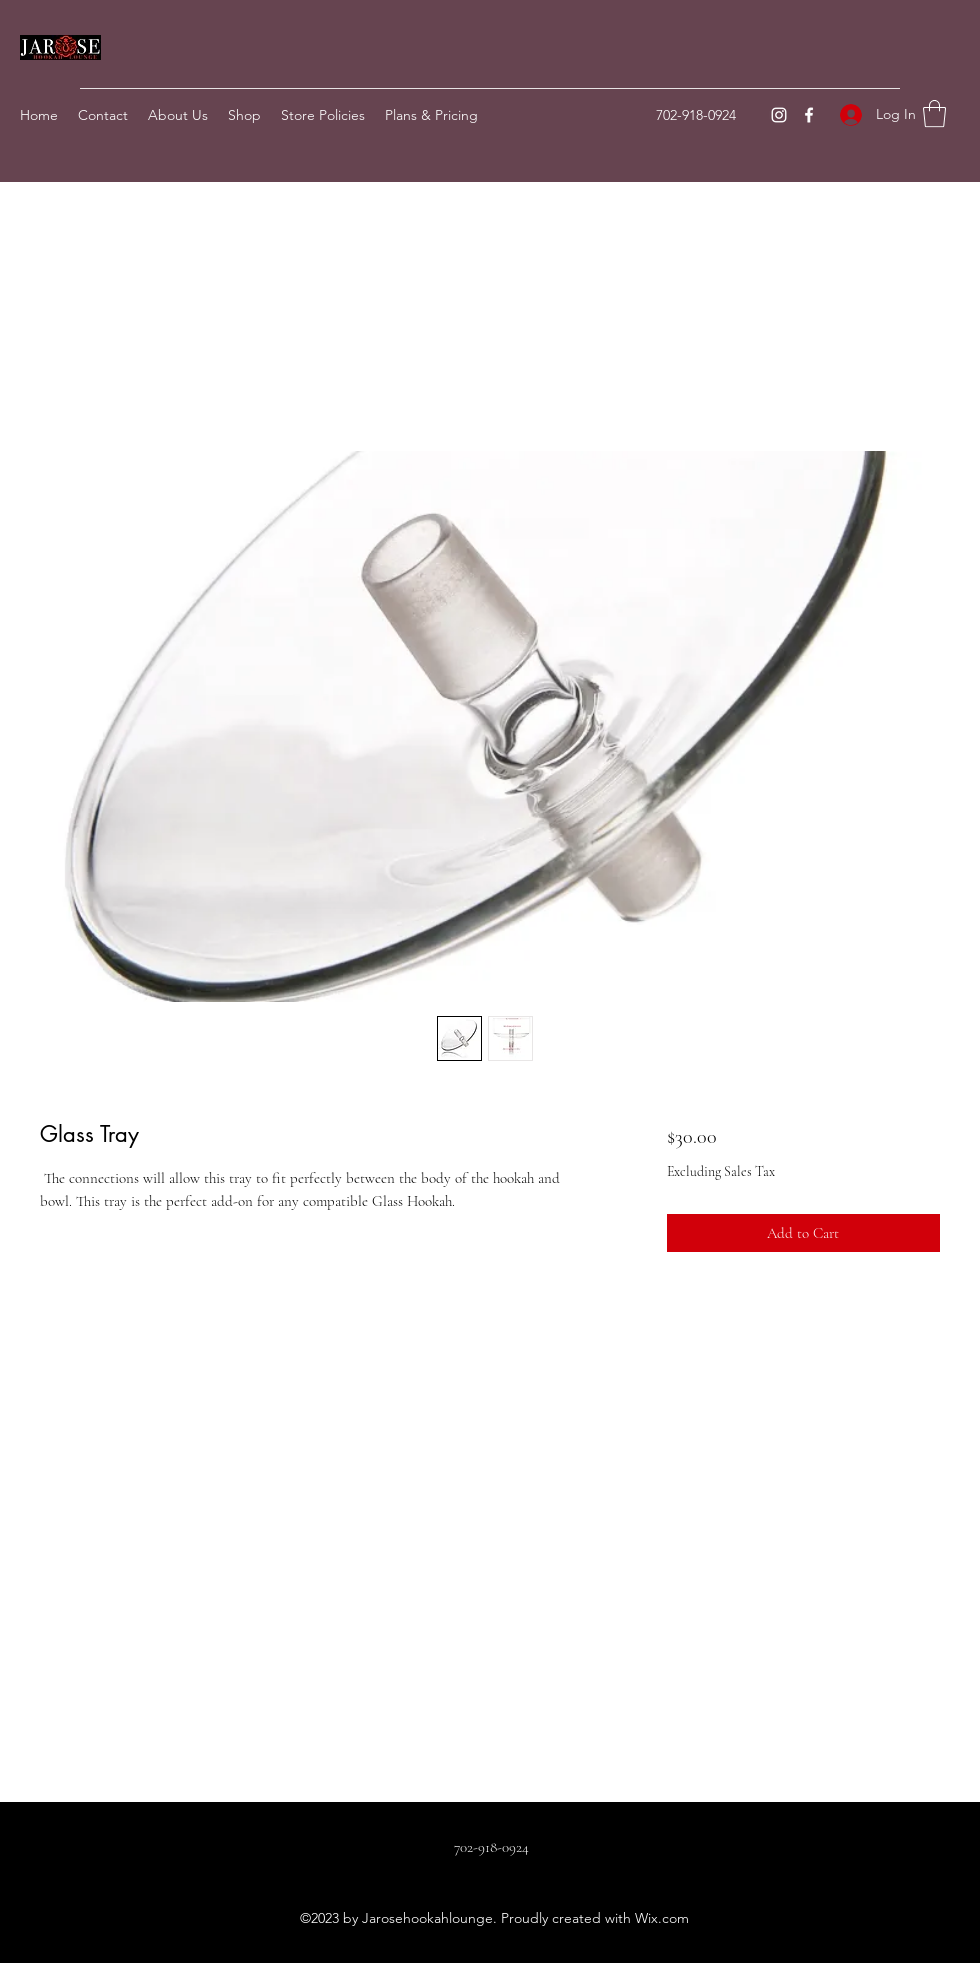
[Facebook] (809, 115)
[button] (934, 113)
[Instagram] (779, 115)
